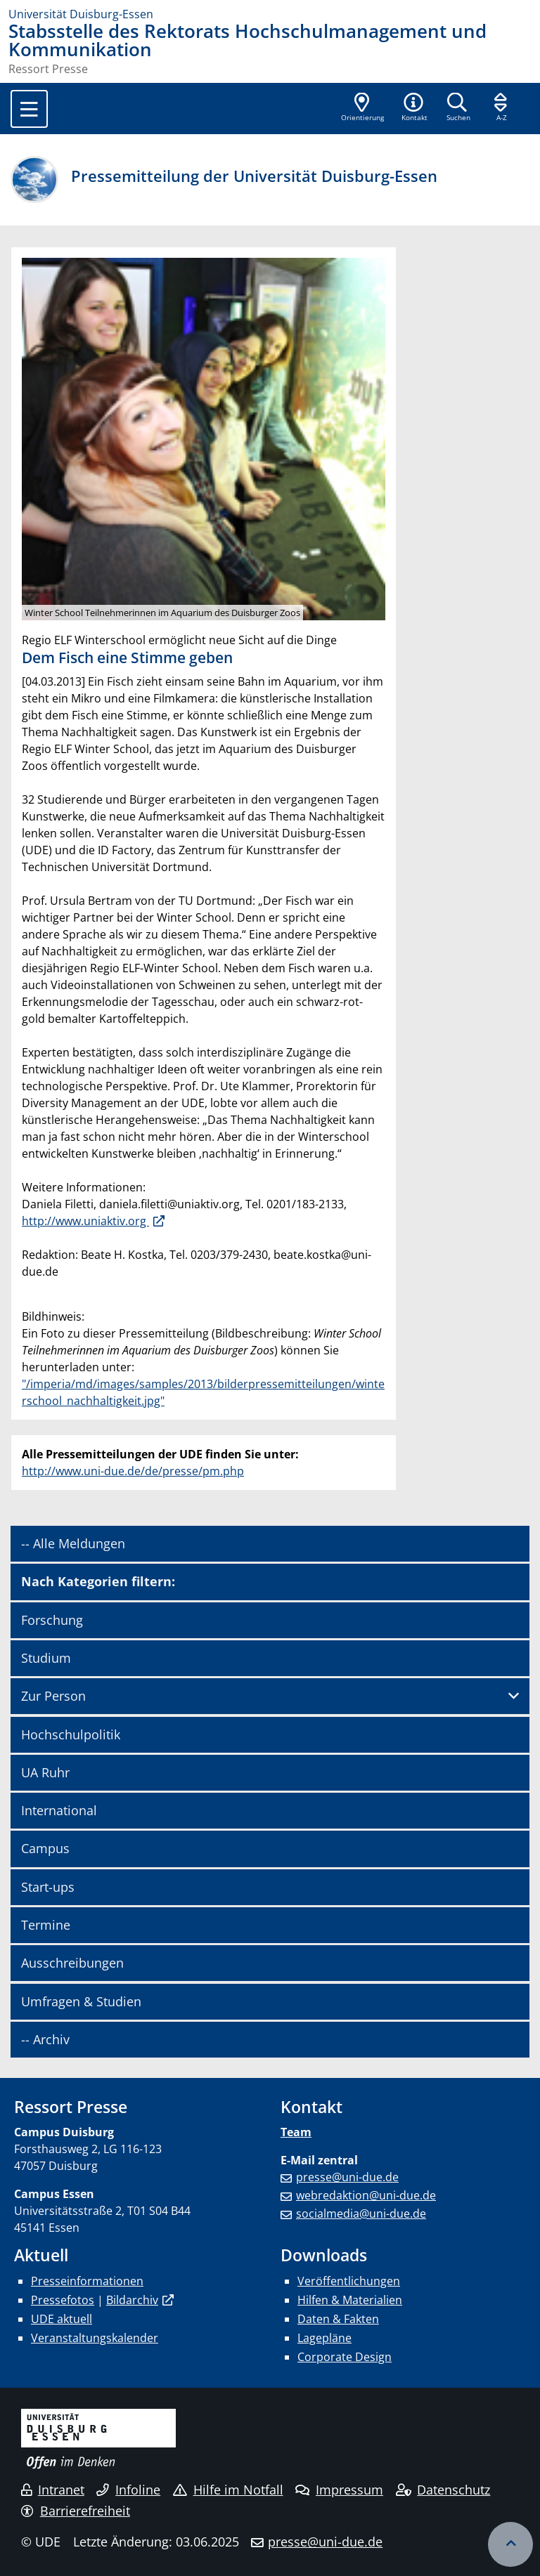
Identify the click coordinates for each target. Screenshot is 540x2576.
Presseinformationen (87, 2281)
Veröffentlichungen (348, 2281)
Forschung (52, 1619)
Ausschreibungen (72, 1962)
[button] (414, 108)
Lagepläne (324, 2338)
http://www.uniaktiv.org (85, 1221)
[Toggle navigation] (29, 109)
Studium (46, 1657)
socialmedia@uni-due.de (361, 2213)
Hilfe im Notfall (228, 2489)
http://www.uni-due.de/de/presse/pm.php (133, 1471)
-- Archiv (45, 2039)
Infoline (128, 2489)
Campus (45, 1848)
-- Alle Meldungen (73, 1543)
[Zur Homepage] (270, 14)
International (59, 1810)
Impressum (339, 2489)
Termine (45, 1924)
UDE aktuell (61, 2319)
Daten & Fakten (338, 2319)
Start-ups (48, 1886)
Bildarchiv (132, 2300)
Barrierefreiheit (75, 2510)
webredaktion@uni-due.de (366, 2195)
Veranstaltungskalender (94, 2338)
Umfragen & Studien (81, 2001)
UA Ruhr (45, 1772)
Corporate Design (344, 2357)
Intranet (52, 2489)
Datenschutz (443, 2489)
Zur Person (53, 1695)
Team (296, 2132)
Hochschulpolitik (70, 1734)
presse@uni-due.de (347, 2177)
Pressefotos (62, 2300)
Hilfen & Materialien (349, 2300)
